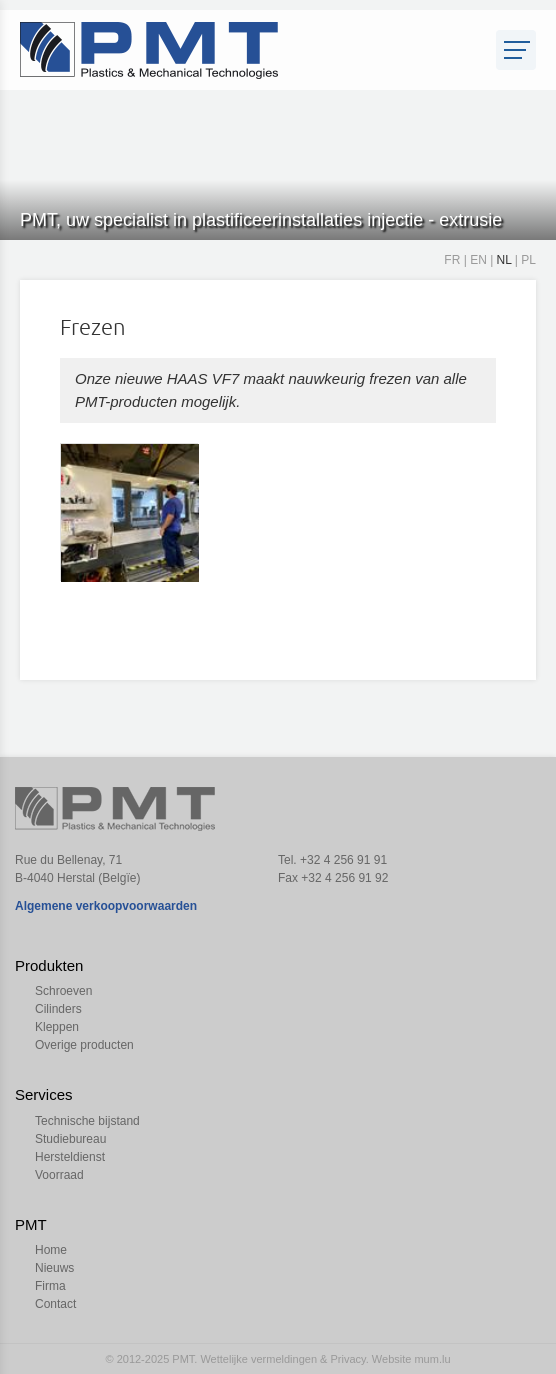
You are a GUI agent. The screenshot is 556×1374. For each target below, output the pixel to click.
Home (51, 1250)
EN (478, 260)
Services (44, 1094)
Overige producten (84, 1045)
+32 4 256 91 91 (343, 860)
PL (528, 260)
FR (452, 260)
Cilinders (58, 1009)
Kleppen (57, 1027)
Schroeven (63, 991)
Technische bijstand (87, 1121)
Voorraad (59, 1175)
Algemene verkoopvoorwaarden (106, 906)
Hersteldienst (70, 1157)
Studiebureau (70, 1139)
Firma (50, 1286)
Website (392, 1359)
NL (504, 260)
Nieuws (54, 1268)
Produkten (49, 965)
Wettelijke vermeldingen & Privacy (282, 1359)
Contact (55, 1304)
